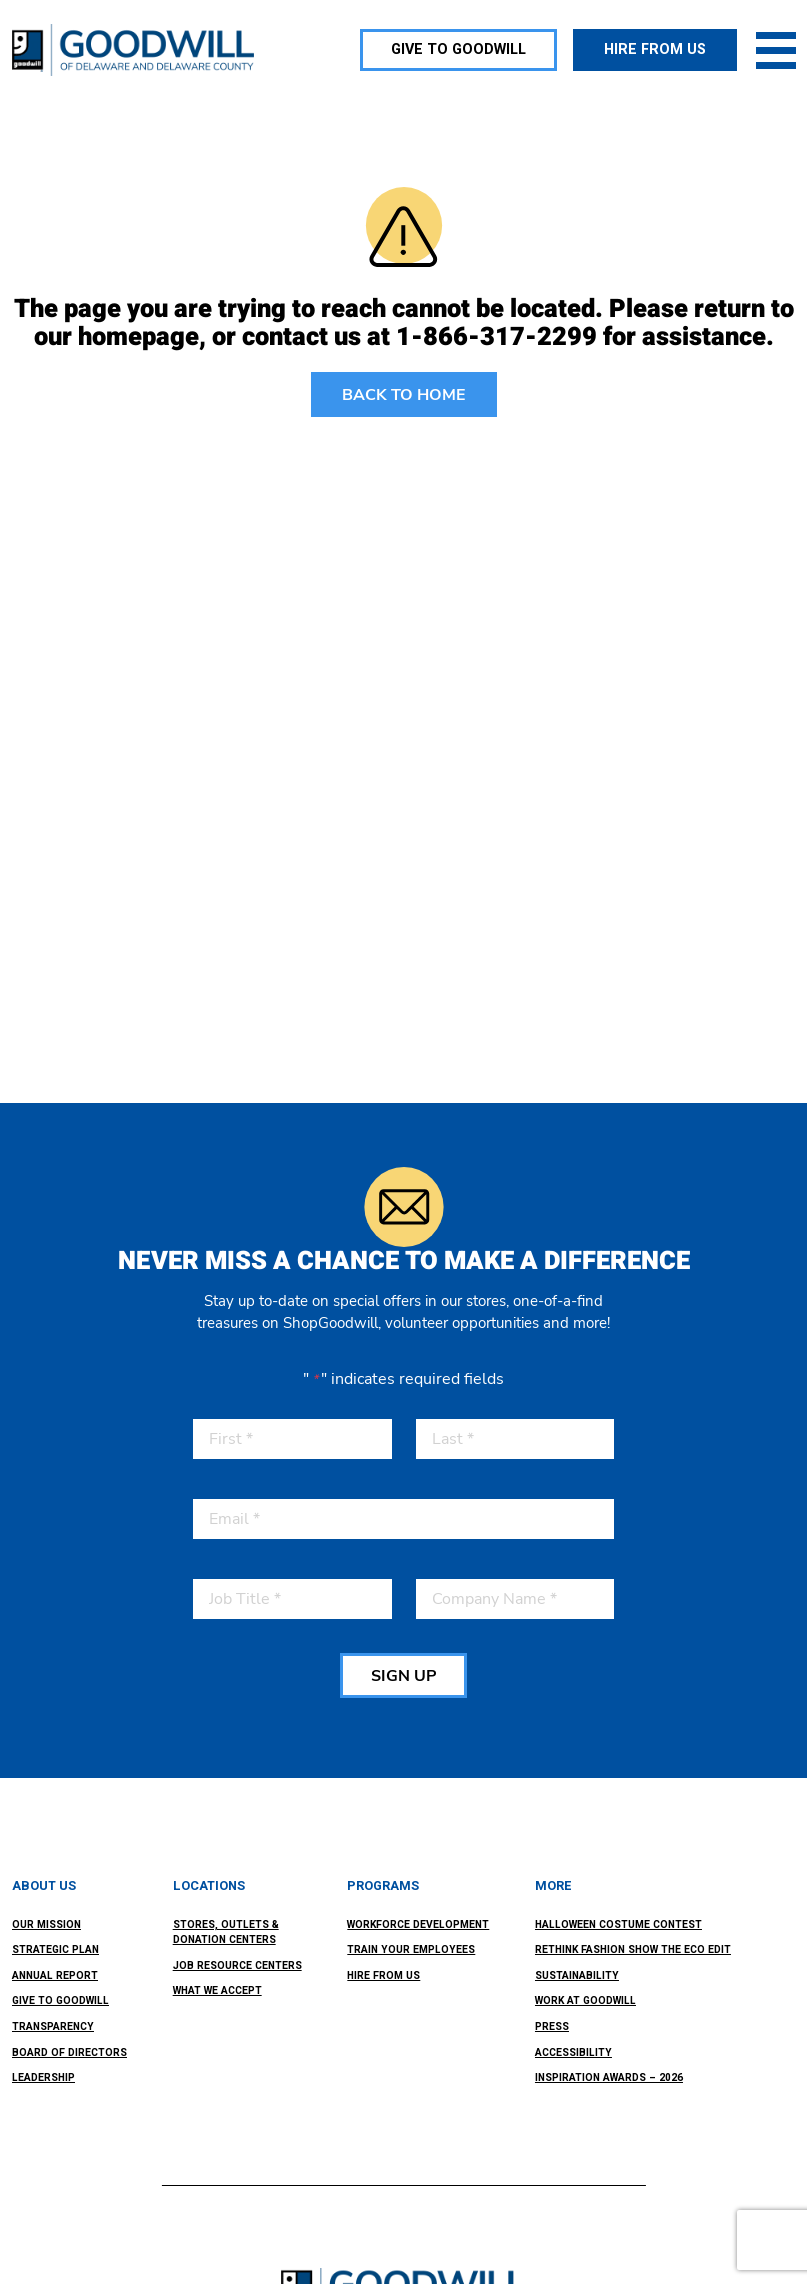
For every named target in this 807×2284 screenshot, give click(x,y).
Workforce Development (418, 1924)
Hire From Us (383, 1975)
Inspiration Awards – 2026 (609, 2077)
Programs (383, 1886)
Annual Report (55, 1975)
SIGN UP (403, 1676)
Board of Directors (69, 2052)
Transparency (53, 2026)
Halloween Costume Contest (618, 1924)
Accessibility (573, 2052)
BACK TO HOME (404, 395)
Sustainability (577, 1975)
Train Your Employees (411, 1949)
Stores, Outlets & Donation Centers (226, 1932)
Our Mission (46, 1924)
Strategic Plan (55, 1949)
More (553, 1886)
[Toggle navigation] (776, 50)
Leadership (43, 2077)
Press (552, 2026)
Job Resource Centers (237, 1965)
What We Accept (217, 1990)
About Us (44, 1886)
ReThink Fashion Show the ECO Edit (633, 1949)
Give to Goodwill (60, 2000)
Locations (209, 1886)
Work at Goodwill (585, 2000)
